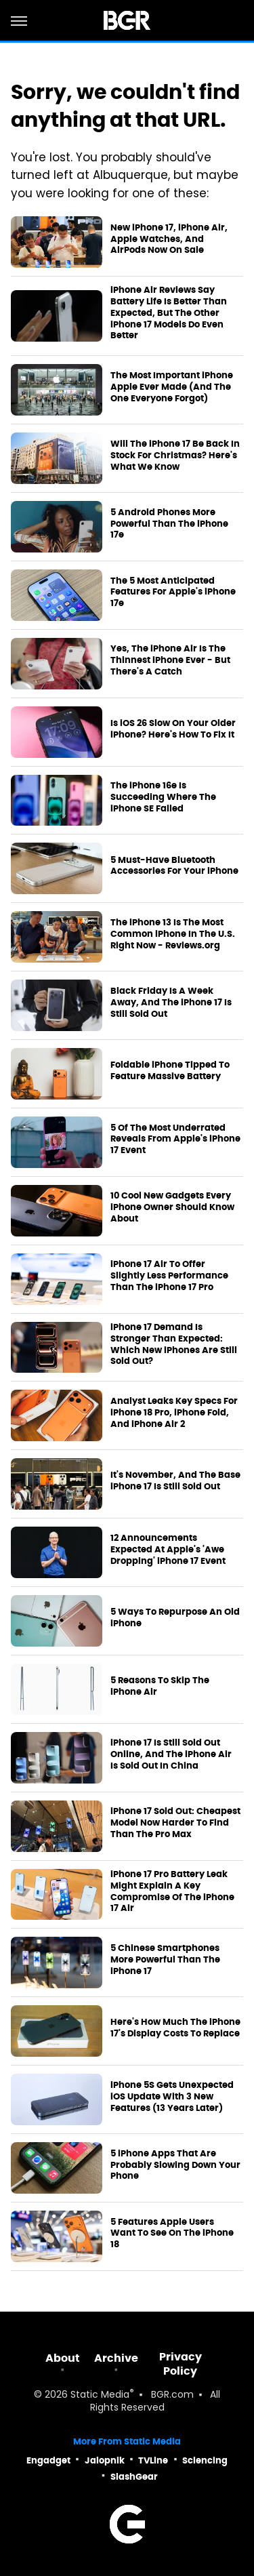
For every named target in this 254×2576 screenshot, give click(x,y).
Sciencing (205, 2460)
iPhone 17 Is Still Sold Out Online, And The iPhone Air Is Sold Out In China (171, 1754)
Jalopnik (105, 2460)
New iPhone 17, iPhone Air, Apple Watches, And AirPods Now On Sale (169, 239)
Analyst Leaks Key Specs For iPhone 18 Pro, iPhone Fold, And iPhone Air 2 (174, 1413)
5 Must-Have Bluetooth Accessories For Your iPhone (174, 866)
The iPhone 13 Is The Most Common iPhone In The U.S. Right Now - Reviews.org (172, 934)
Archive (116, 2358)
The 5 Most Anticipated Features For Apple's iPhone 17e (173, 592)
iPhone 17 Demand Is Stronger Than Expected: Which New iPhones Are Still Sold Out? (173, 1344)
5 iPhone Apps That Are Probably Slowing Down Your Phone (175, 2165)
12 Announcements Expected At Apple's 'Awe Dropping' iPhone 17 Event (168, 1550)
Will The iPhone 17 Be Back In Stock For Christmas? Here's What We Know (175, 455)
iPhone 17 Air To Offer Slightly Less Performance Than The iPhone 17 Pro (169, 1276)
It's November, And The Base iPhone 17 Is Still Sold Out (175, 1481)
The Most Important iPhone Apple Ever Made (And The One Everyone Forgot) (171, 387)
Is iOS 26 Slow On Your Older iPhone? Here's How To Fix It (173, 729)
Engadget (48, 2460)
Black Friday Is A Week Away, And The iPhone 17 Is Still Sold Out (171, 1003)
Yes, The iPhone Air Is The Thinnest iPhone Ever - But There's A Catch (170, 660)
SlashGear (134, 2476)
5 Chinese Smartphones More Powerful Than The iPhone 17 (165, 1960)
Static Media (99, 2395)
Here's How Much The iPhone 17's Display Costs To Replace (175, 2028)
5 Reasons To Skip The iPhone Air (159, 1686)
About (62, 2358)
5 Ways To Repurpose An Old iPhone (175, 1618)
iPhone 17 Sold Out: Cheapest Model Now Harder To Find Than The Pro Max (175, 1823)
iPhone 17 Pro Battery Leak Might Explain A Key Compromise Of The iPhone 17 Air (172, 1891)
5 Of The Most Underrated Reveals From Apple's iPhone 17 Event (175, 1139)
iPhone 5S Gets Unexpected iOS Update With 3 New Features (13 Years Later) (172, 2097)
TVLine (153, 2460)
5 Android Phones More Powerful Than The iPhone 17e (169, 524)
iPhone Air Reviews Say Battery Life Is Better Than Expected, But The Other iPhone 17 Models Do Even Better (168, 313)
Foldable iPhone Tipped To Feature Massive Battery (170, 1071)
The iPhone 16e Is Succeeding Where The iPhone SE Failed (163, 797)
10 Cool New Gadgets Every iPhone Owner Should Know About (172, 1207)
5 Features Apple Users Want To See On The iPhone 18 (172, 2234)
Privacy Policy (180, 2364)
